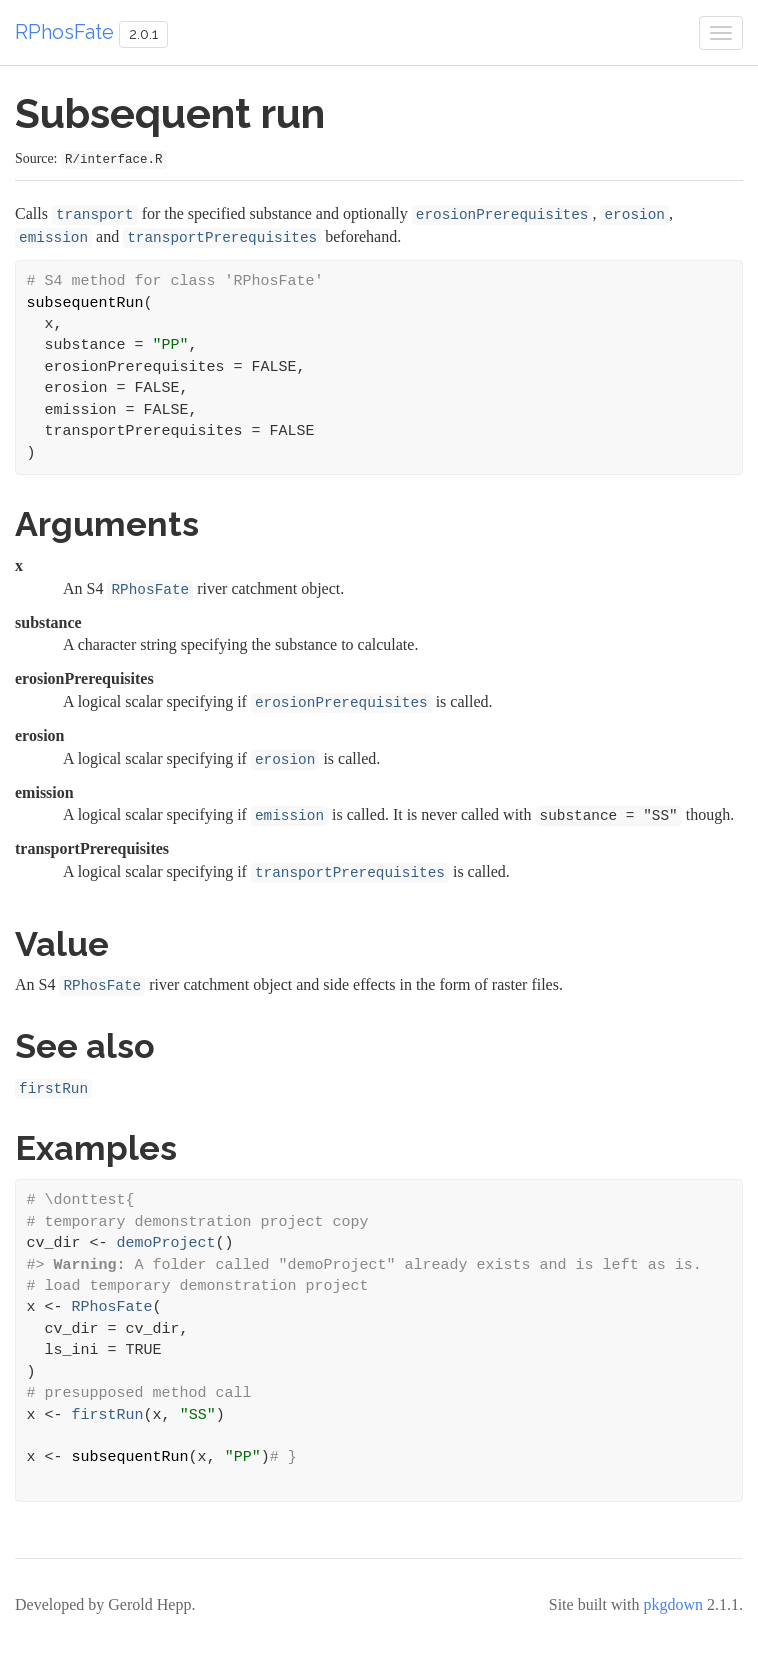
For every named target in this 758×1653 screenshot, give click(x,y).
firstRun (53, 1089)
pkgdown (673, 1604)
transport (95, 215)
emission (53, 238)
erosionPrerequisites (502, 215)
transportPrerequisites (222, 238)
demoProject (166, 1243)
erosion (634, 215)
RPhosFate (64, 32)
